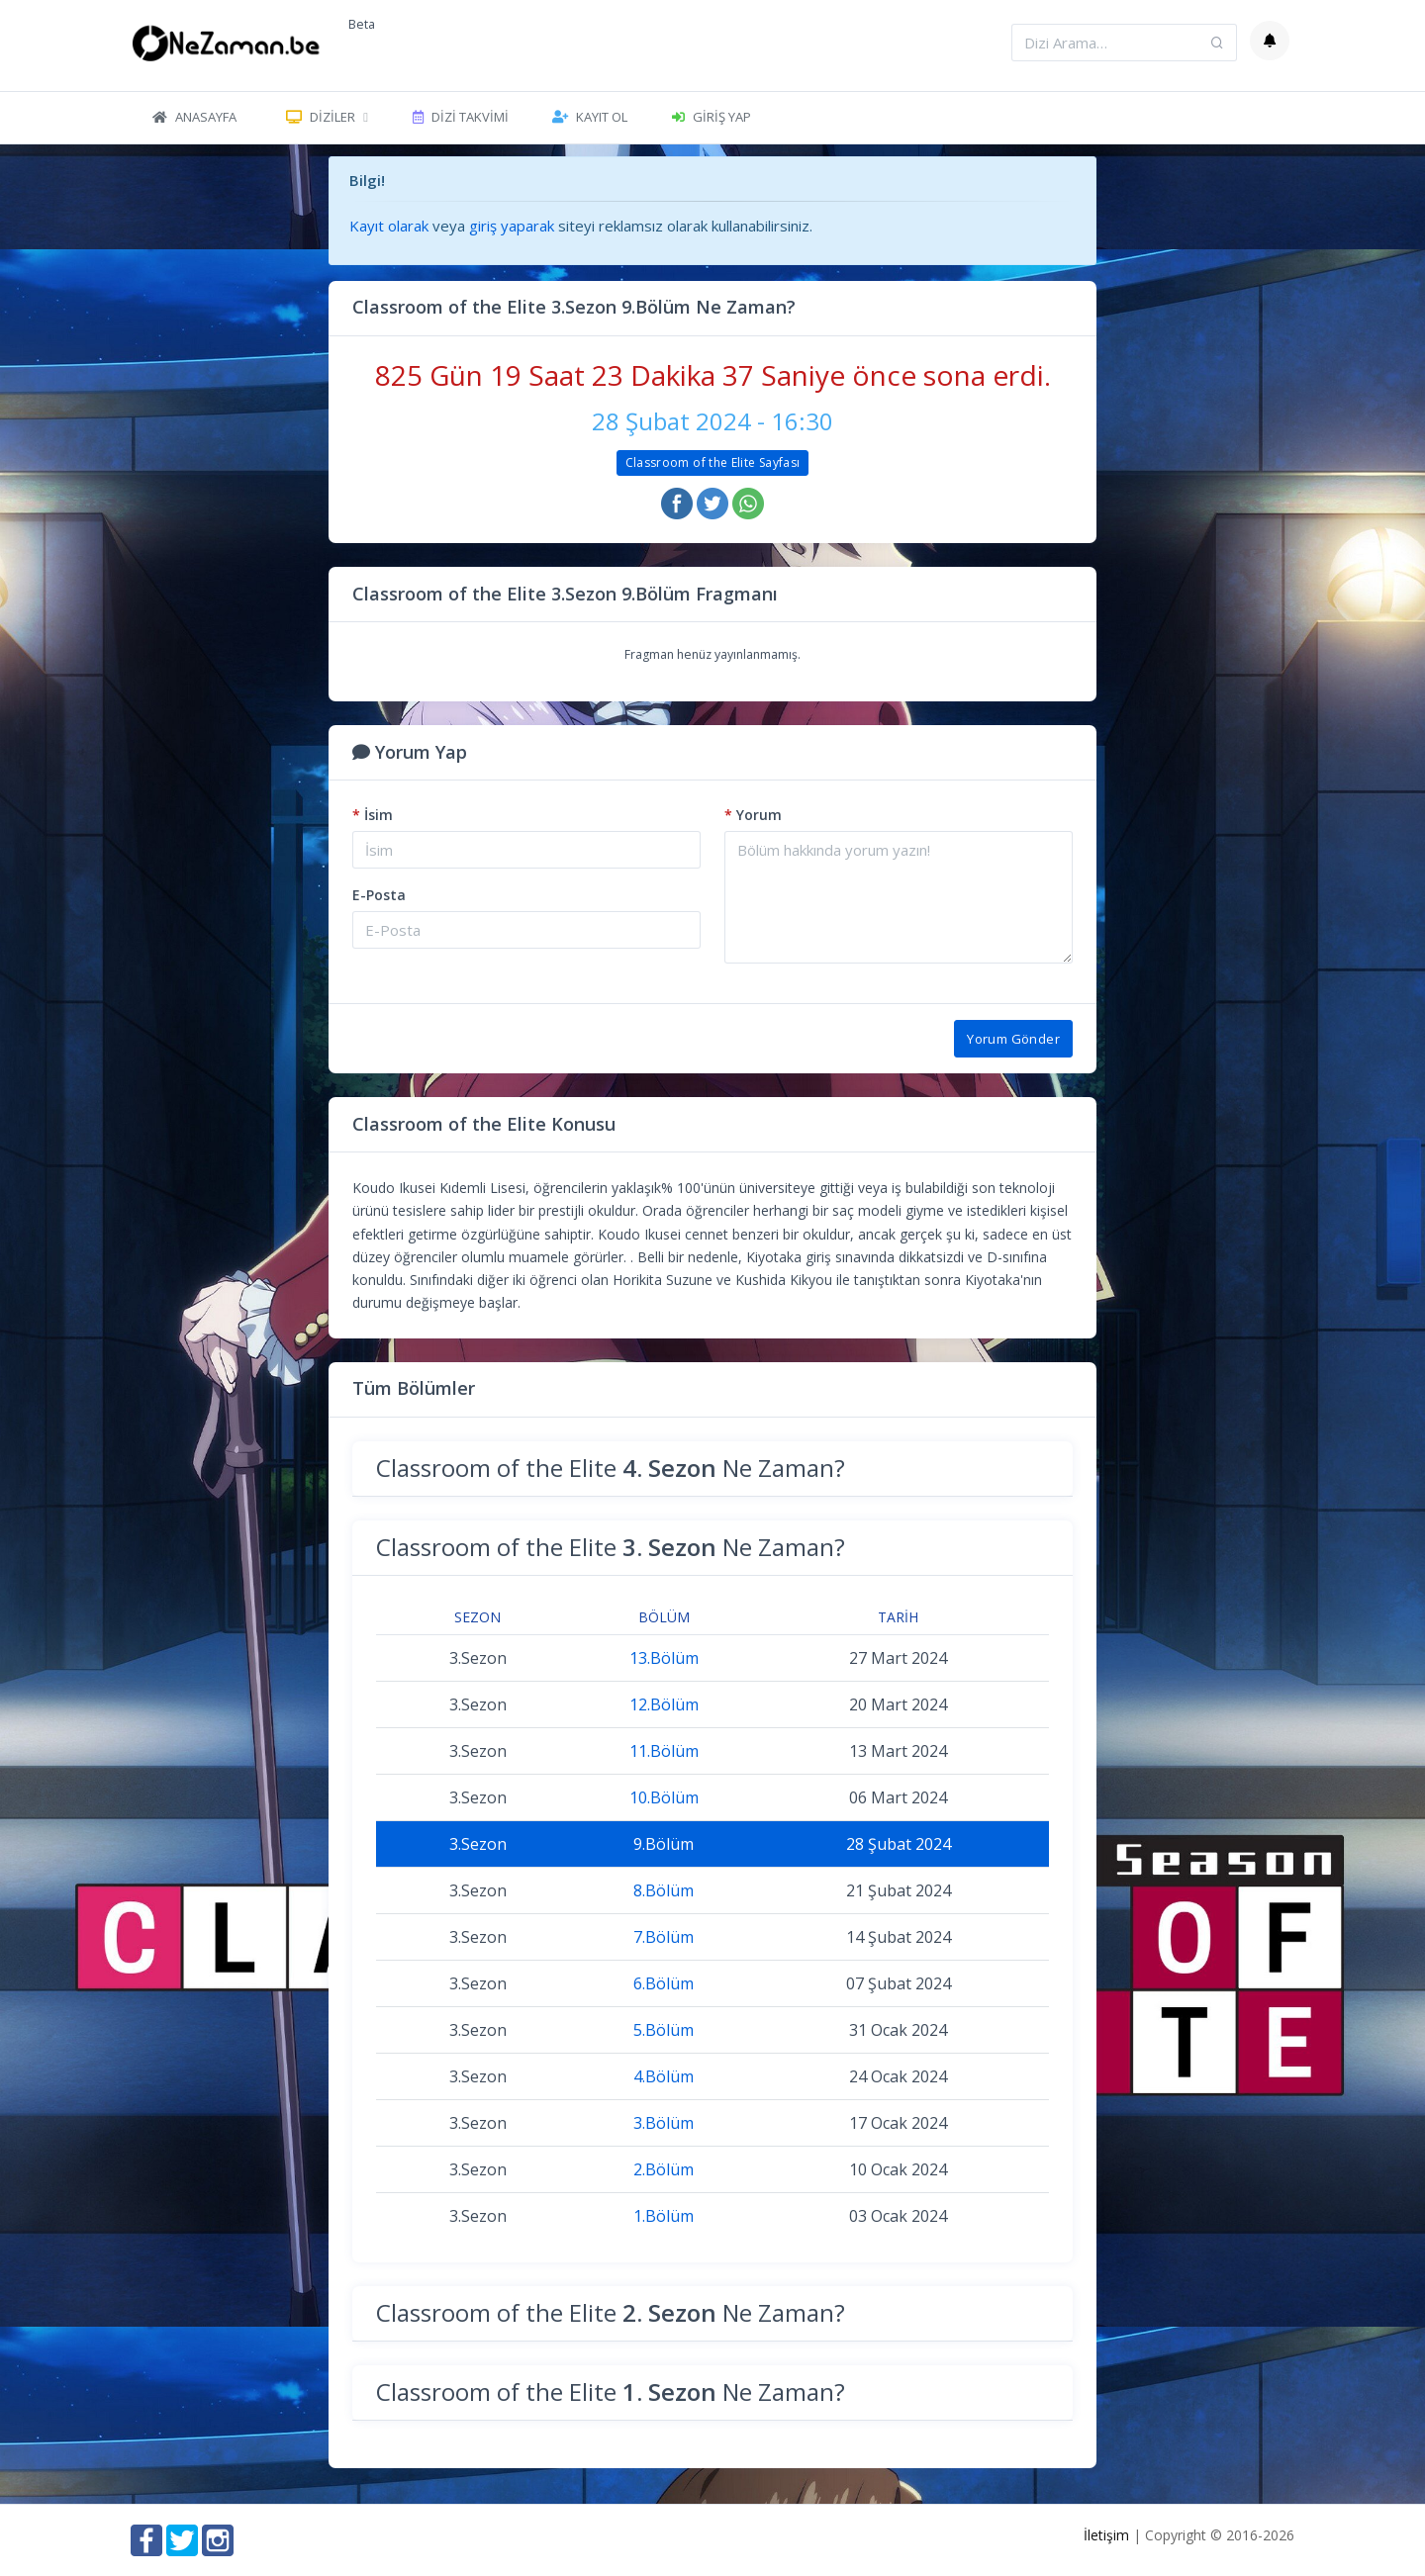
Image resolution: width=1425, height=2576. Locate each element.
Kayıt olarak (388, 225)
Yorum (753, 814)
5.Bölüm (663, 2030)
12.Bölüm (664, 1704)
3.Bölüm (663, 2123)
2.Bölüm (663, 2169)
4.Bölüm (663, 2076)
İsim (372, 814)
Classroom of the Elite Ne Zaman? (610, 1467)
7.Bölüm (663, 1937)
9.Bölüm (663, 1844)
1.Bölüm (663, 2216)
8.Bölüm (663, 1890)
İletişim (1106, 2535)
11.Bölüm (664, 1751)
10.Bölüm (664, 1797)
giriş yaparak (511, 225)
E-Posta (379, 894)
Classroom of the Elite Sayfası (713, 462)
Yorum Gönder (1013, 1039)
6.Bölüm (663, 1983)
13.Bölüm (664, 1658)
